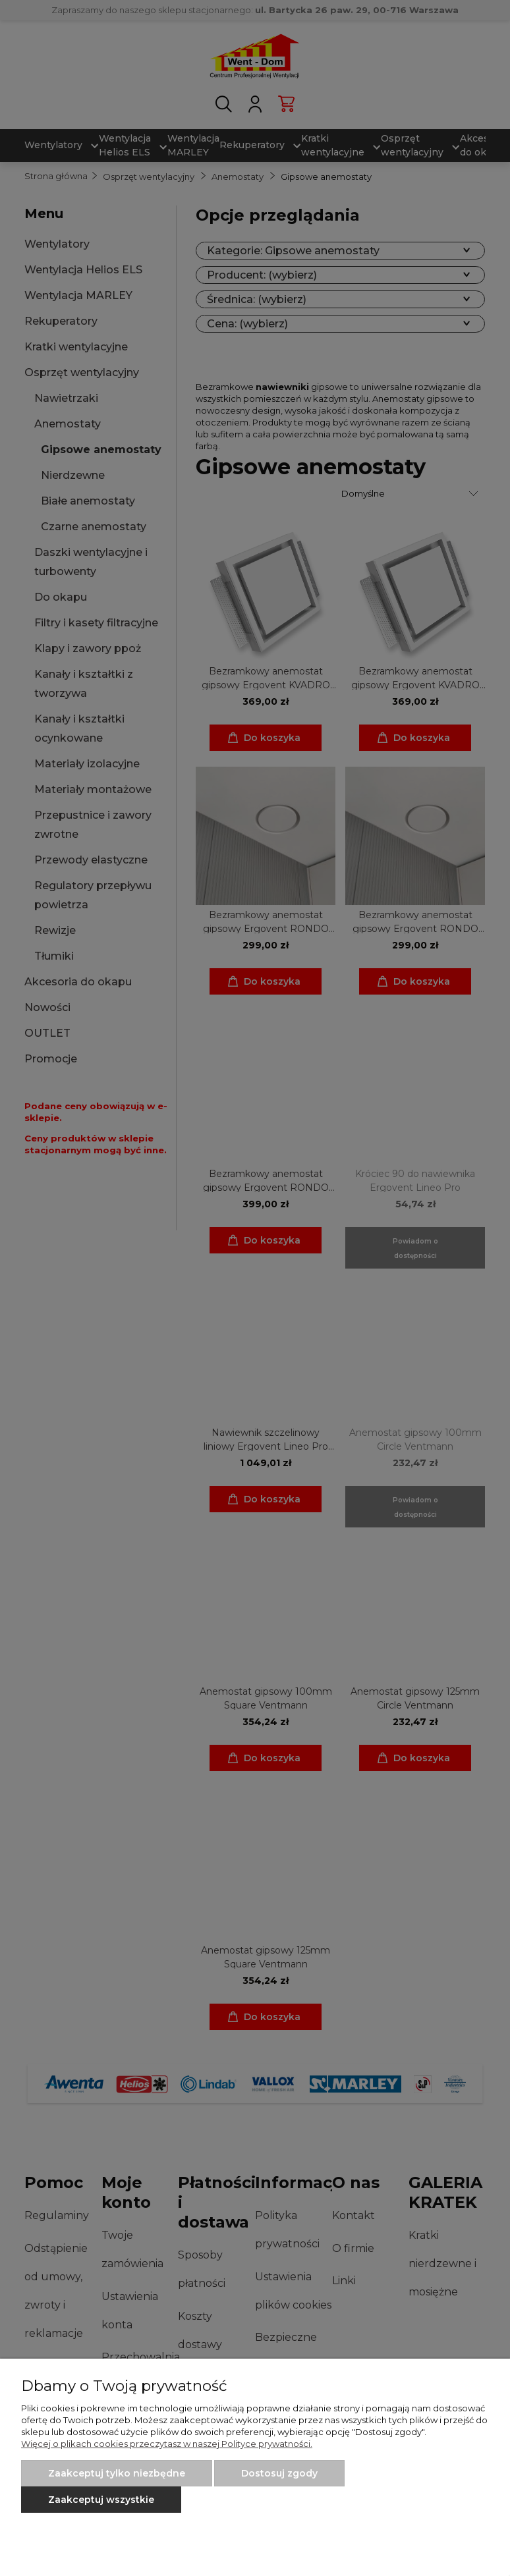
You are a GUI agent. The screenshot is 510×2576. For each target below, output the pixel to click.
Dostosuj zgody (279, 2473)
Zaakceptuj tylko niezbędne (116, 2473)
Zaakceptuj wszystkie (101, 2500)
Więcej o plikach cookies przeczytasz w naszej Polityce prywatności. (166, 2443)
